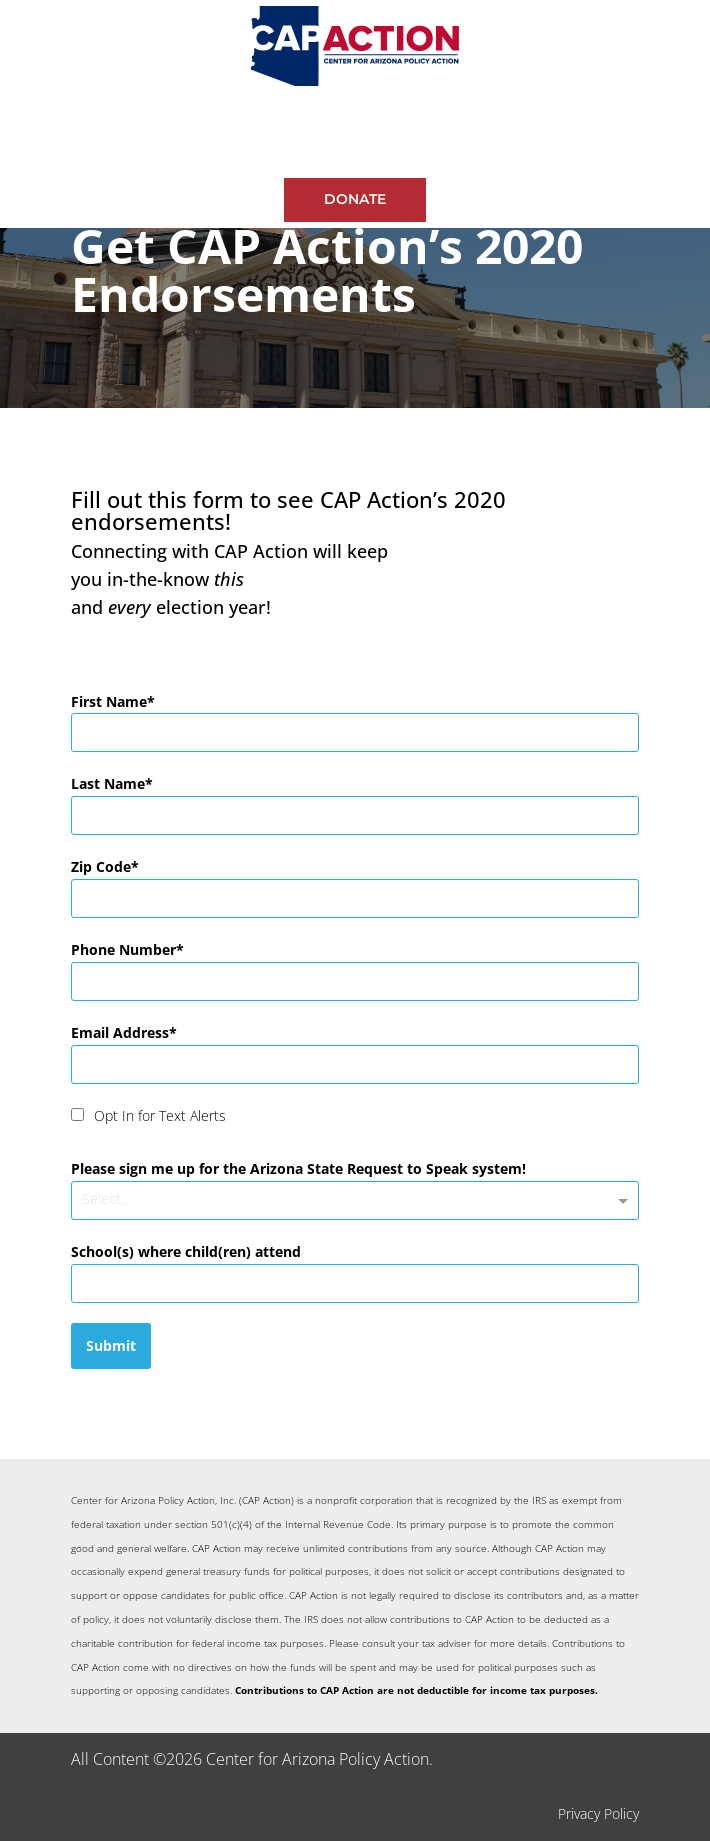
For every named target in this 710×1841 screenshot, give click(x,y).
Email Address (120, 1032)
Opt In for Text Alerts (160, 1115)
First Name (109, 701)
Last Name (108, 783)
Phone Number (123, 949)
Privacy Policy (598, 1813)
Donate (355, 199)
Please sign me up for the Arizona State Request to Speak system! (298, 1168)
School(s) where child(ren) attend (186, 1251)
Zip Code (101, 866)
